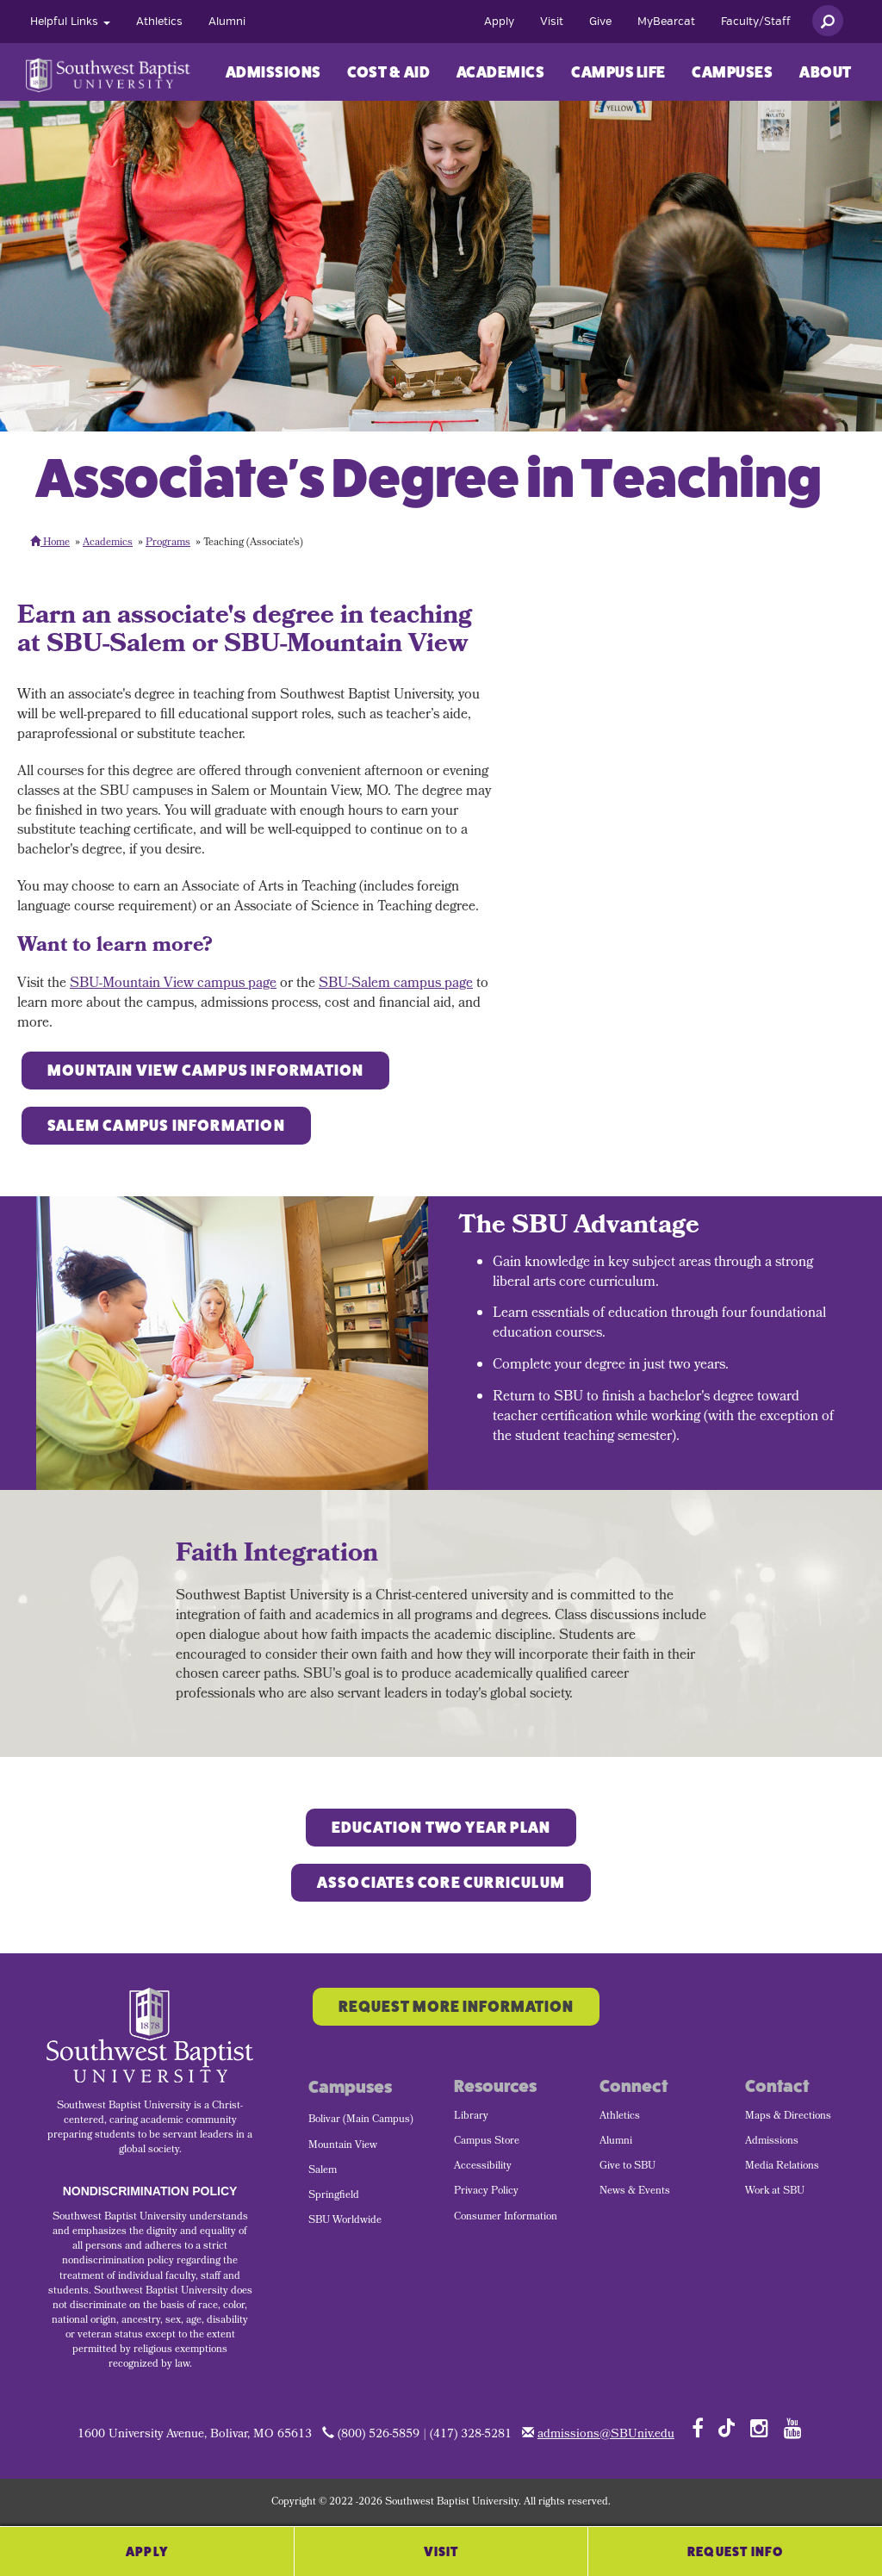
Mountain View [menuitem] (342, 2146)
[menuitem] (70, 21)
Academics (501, 72)
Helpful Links (70, 21)
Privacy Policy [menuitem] (486, 2191)
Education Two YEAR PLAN (441, 1827)
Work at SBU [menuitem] (774, 2191)
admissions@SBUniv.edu (605, 2435)
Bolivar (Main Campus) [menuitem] (360, 2120)
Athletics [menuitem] (619, 2117)
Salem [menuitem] (322, 2171)
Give (600, 21)
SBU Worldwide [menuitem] (345, 2221)
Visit (551, 21)
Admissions (273, 72)
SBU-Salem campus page (396, 984)
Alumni (226, 21)
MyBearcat (666, 21)
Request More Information (456, 2006)
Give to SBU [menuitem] (627, 2167)
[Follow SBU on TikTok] (726, 2426)
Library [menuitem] (471, 2117)
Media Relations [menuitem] (782, 2167)
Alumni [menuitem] (615, 2142)
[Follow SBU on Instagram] (759, 2428)
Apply (499, 21)
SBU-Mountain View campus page (173, 984)
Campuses (732, 72)
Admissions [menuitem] (771, 2142)
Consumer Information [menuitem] (505, 2217)
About (825, 72)
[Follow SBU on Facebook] (698, 2428)
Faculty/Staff (756, 21)
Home (50, 543)
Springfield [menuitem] (333, 2196)
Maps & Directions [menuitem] (788, 2117)
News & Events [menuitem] (634, 2191)
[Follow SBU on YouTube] (793, 2428)
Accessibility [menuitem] (483, 2167)
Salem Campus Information (166, 1125)
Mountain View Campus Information (205, 1070)
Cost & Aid (388, 72)
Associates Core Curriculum (441, 1882)
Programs (168, 543)
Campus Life (618, 72)
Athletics (159, 21)
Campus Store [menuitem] (486, 2142)
